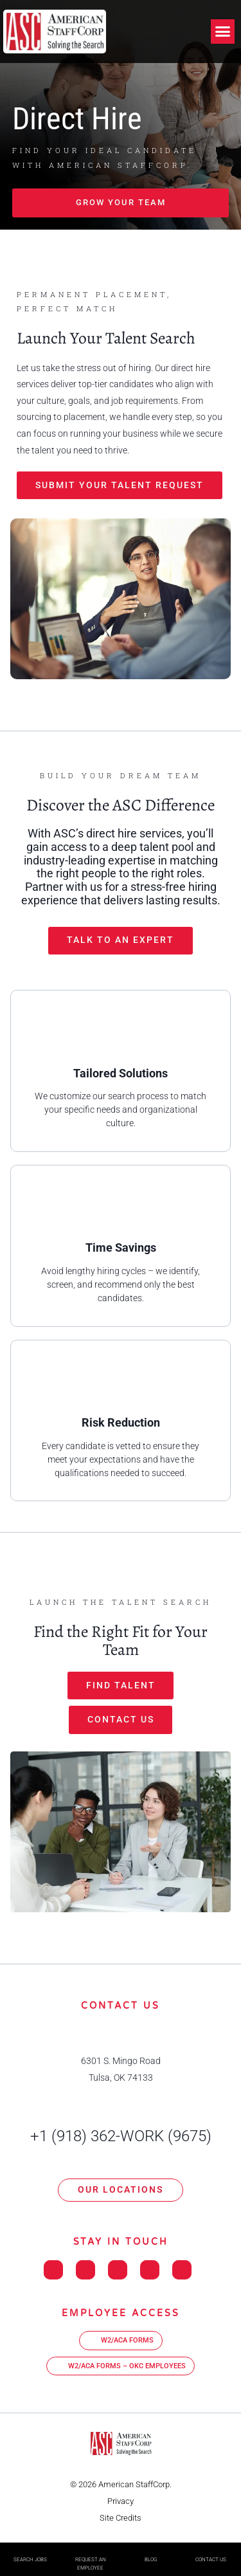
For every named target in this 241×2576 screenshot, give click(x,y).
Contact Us (210, 2559)
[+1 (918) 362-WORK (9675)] (120, 2115)
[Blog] (150, 2551)
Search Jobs (30, 2559)
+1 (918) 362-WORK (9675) (120, 2136)
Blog (151, 2559)
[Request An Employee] (90, 2551)
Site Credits (120, 2518)
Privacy (120, 2501)
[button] (223, 31)
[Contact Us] (211, 2551)
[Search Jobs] (30, 2551)
